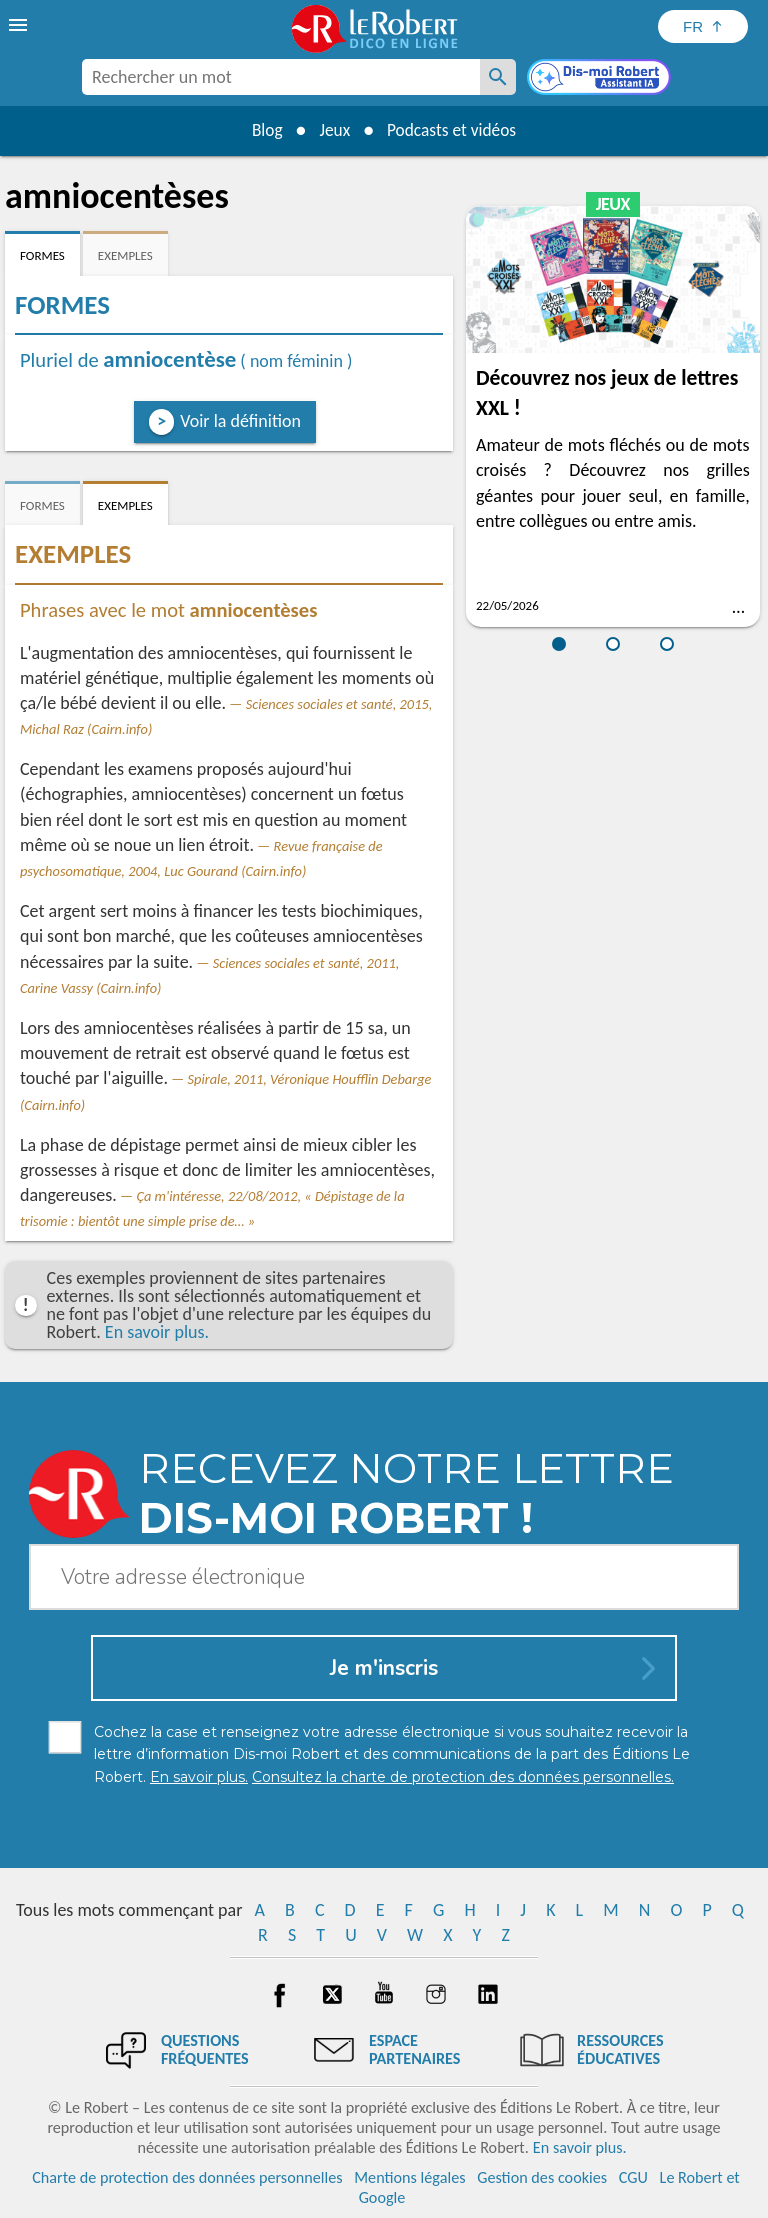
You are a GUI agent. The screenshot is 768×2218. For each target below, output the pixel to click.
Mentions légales (409, 2177)
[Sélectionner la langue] (703, 26)
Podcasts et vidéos (455, 130)
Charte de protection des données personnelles (187, 2177)
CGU (633, 2177)
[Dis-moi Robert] (601, 79)
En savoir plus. (157, 1332)
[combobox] (281, 77)
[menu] (20, 25)
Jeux (333, 130)
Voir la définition (240, 421)
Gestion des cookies (542, 2177)
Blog (262, 130)
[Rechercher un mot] (498, 77)
